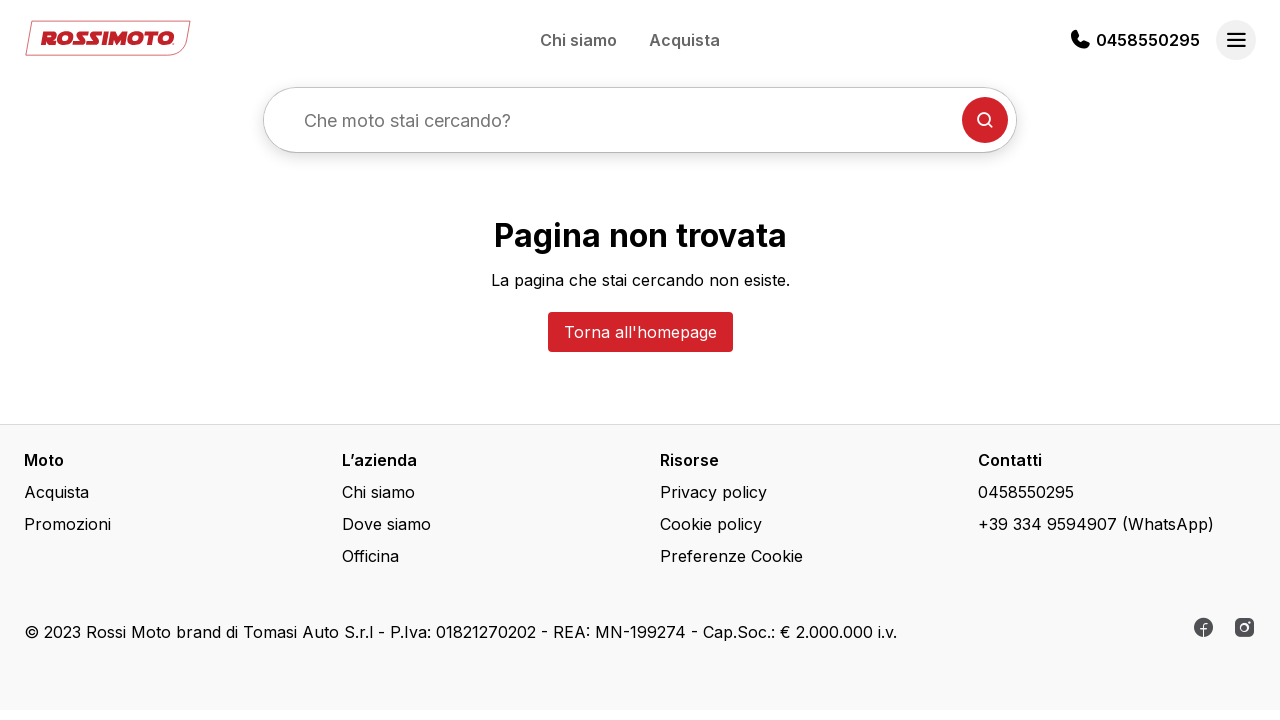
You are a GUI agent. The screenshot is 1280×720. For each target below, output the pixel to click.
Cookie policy (711, 524)
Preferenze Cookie (731, 556)
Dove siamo (386, 524)
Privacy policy (713, 492)
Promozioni (67, 524)
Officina (370, 556)
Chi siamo (578, 40)
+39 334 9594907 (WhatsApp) (1096, 524)
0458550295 (1148, 40)
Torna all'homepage (640, 332)
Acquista (684, 40)
